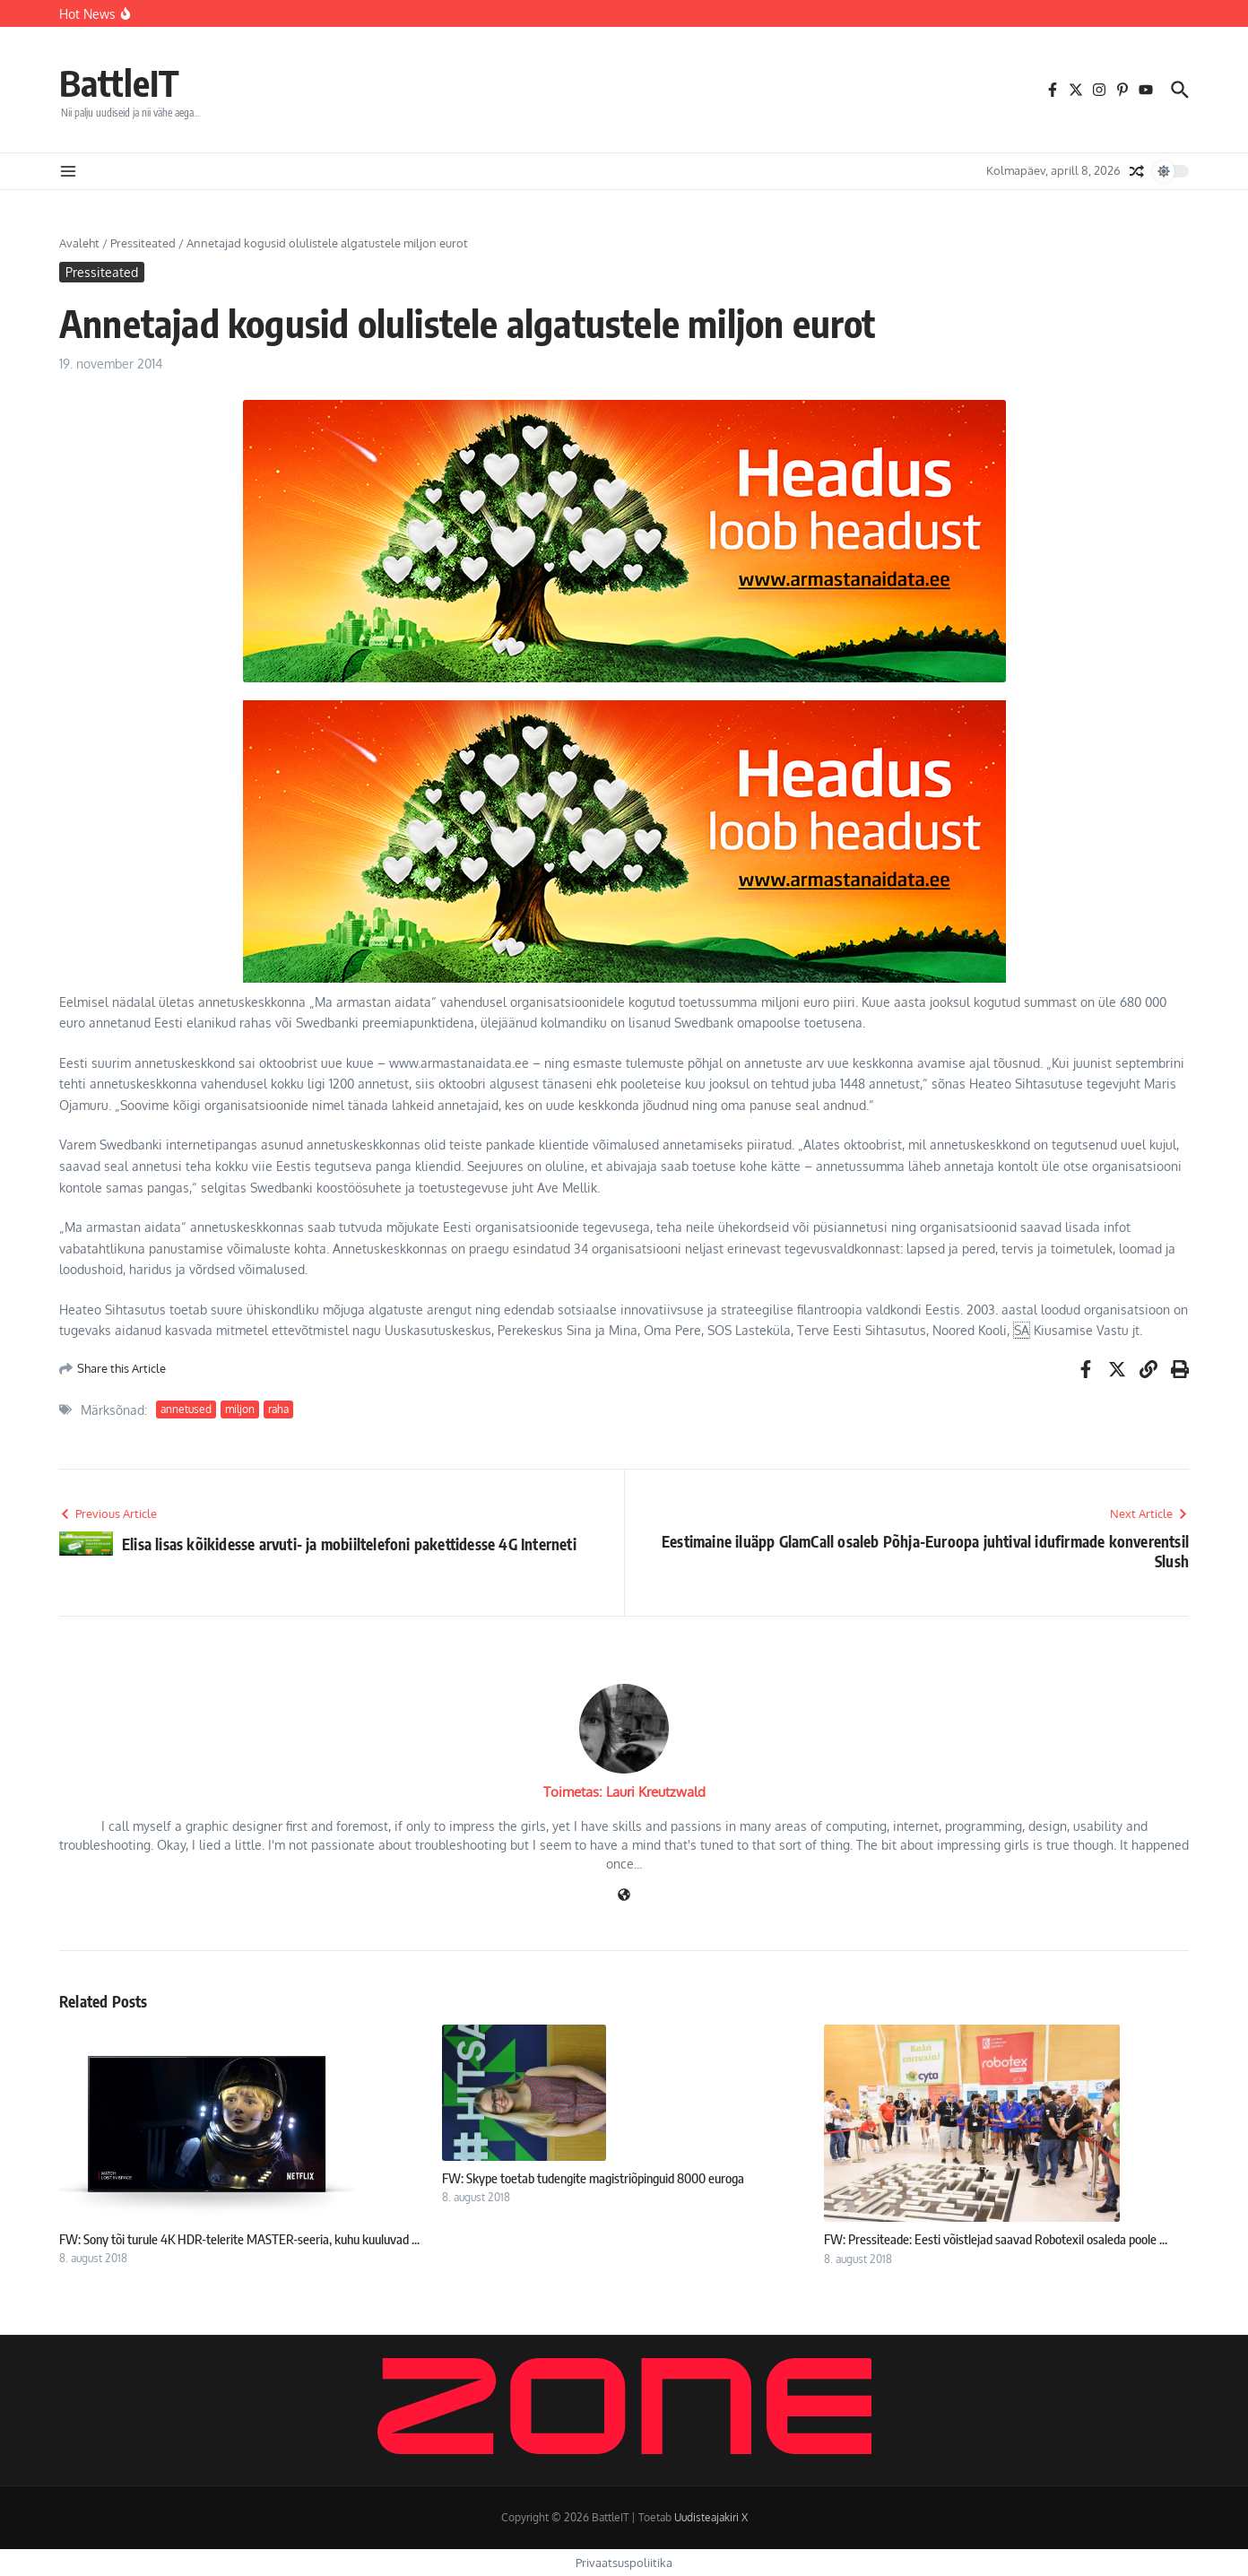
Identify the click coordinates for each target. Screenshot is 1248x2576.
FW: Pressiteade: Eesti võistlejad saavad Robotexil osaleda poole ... (995, 2239)
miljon (240, 1409)
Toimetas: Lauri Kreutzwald (624, 1791)
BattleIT (119, 82)
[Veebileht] (624, 1896)
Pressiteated (143, 243)
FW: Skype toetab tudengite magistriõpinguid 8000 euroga (593, 2178)
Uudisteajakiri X (711, 2517)
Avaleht (79, 243)
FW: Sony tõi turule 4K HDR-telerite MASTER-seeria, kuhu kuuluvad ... (239, 2239)
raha (278, 1409)
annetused (186, 1409)
